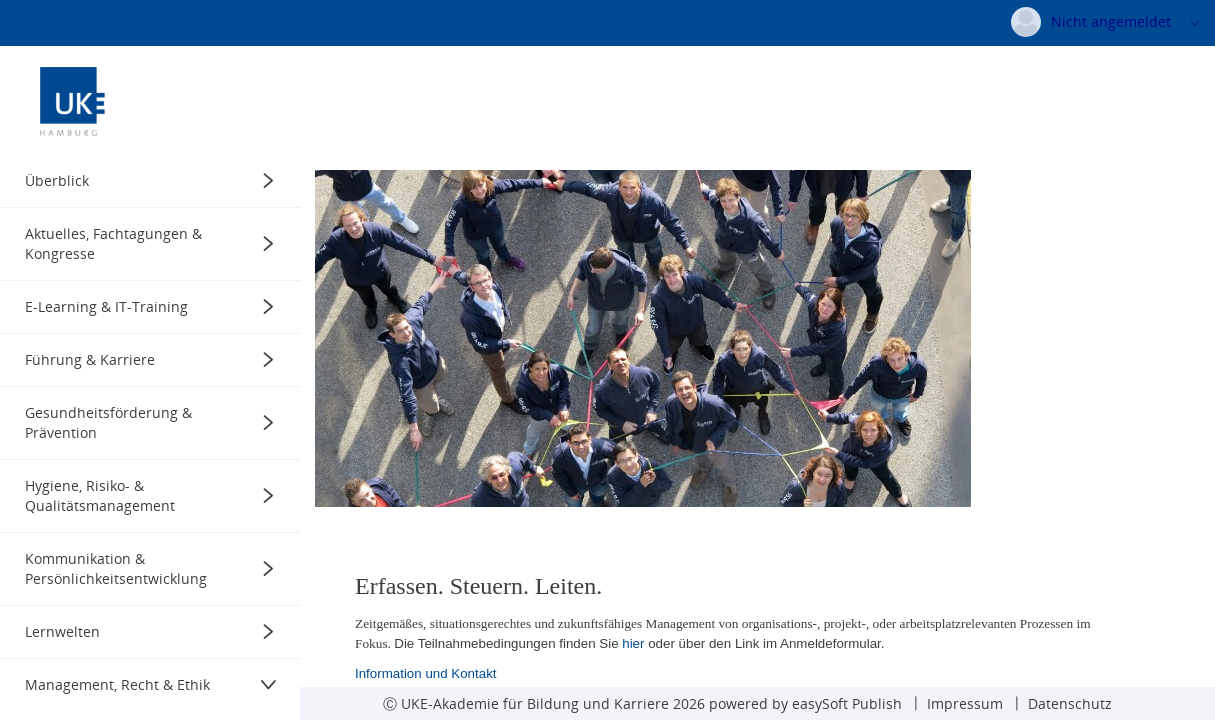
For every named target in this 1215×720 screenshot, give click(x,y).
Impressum (965, 703)
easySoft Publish (847, 703)
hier (633, 642)
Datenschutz (1070, 703)
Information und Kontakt (426, 672)
